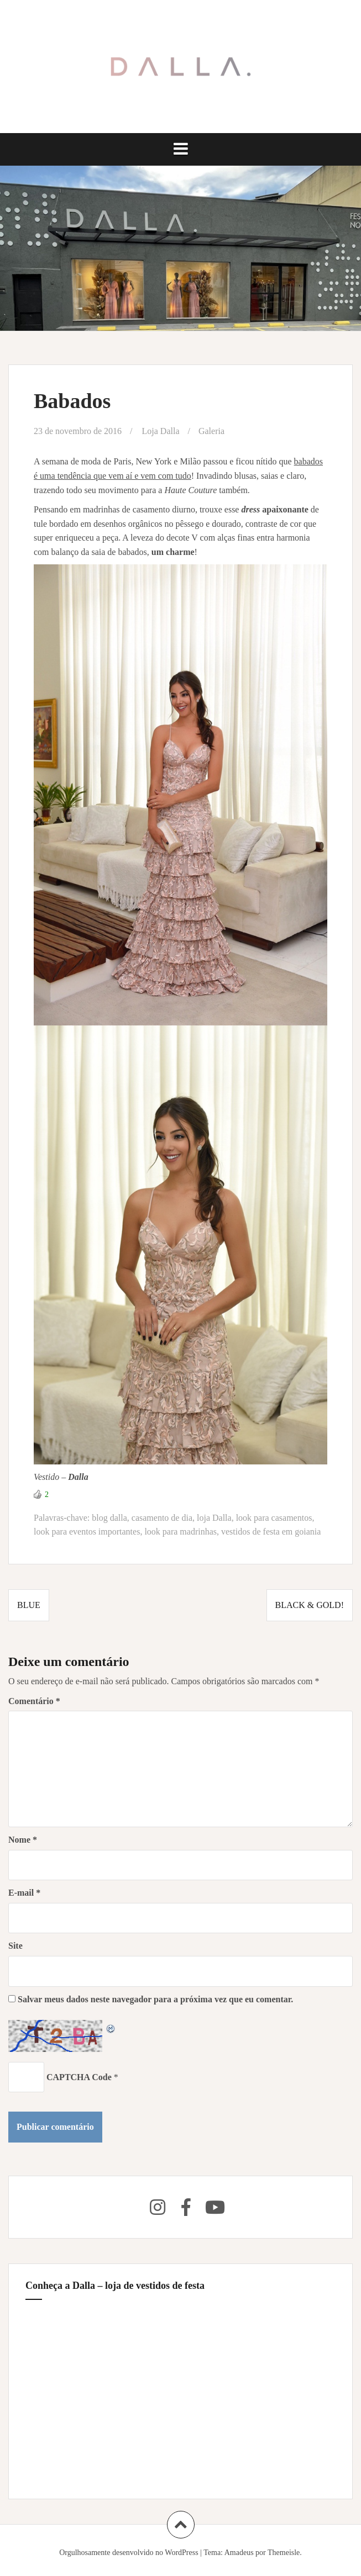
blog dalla (109, 1517)
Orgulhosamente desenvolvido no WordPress (128, 2552)
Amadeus (239, 2552)
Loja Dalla (161, 431)
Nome (22, 1839)
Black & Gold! (309, 1605)
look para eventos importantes (87, 1531)
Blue (28, 1605)
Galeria (211, 431)
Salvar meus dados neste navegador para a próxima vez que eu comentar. (155, 1999)
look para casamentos (274, 1517)
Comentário (34, 1701)
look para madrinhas (180, 1531)
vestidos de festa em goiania (271, 1531)
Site (15, 1945)
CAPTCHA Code (79, 2077)
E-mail (24, 1892)
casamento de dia (162, 1517)
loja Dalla (214, 1517)
